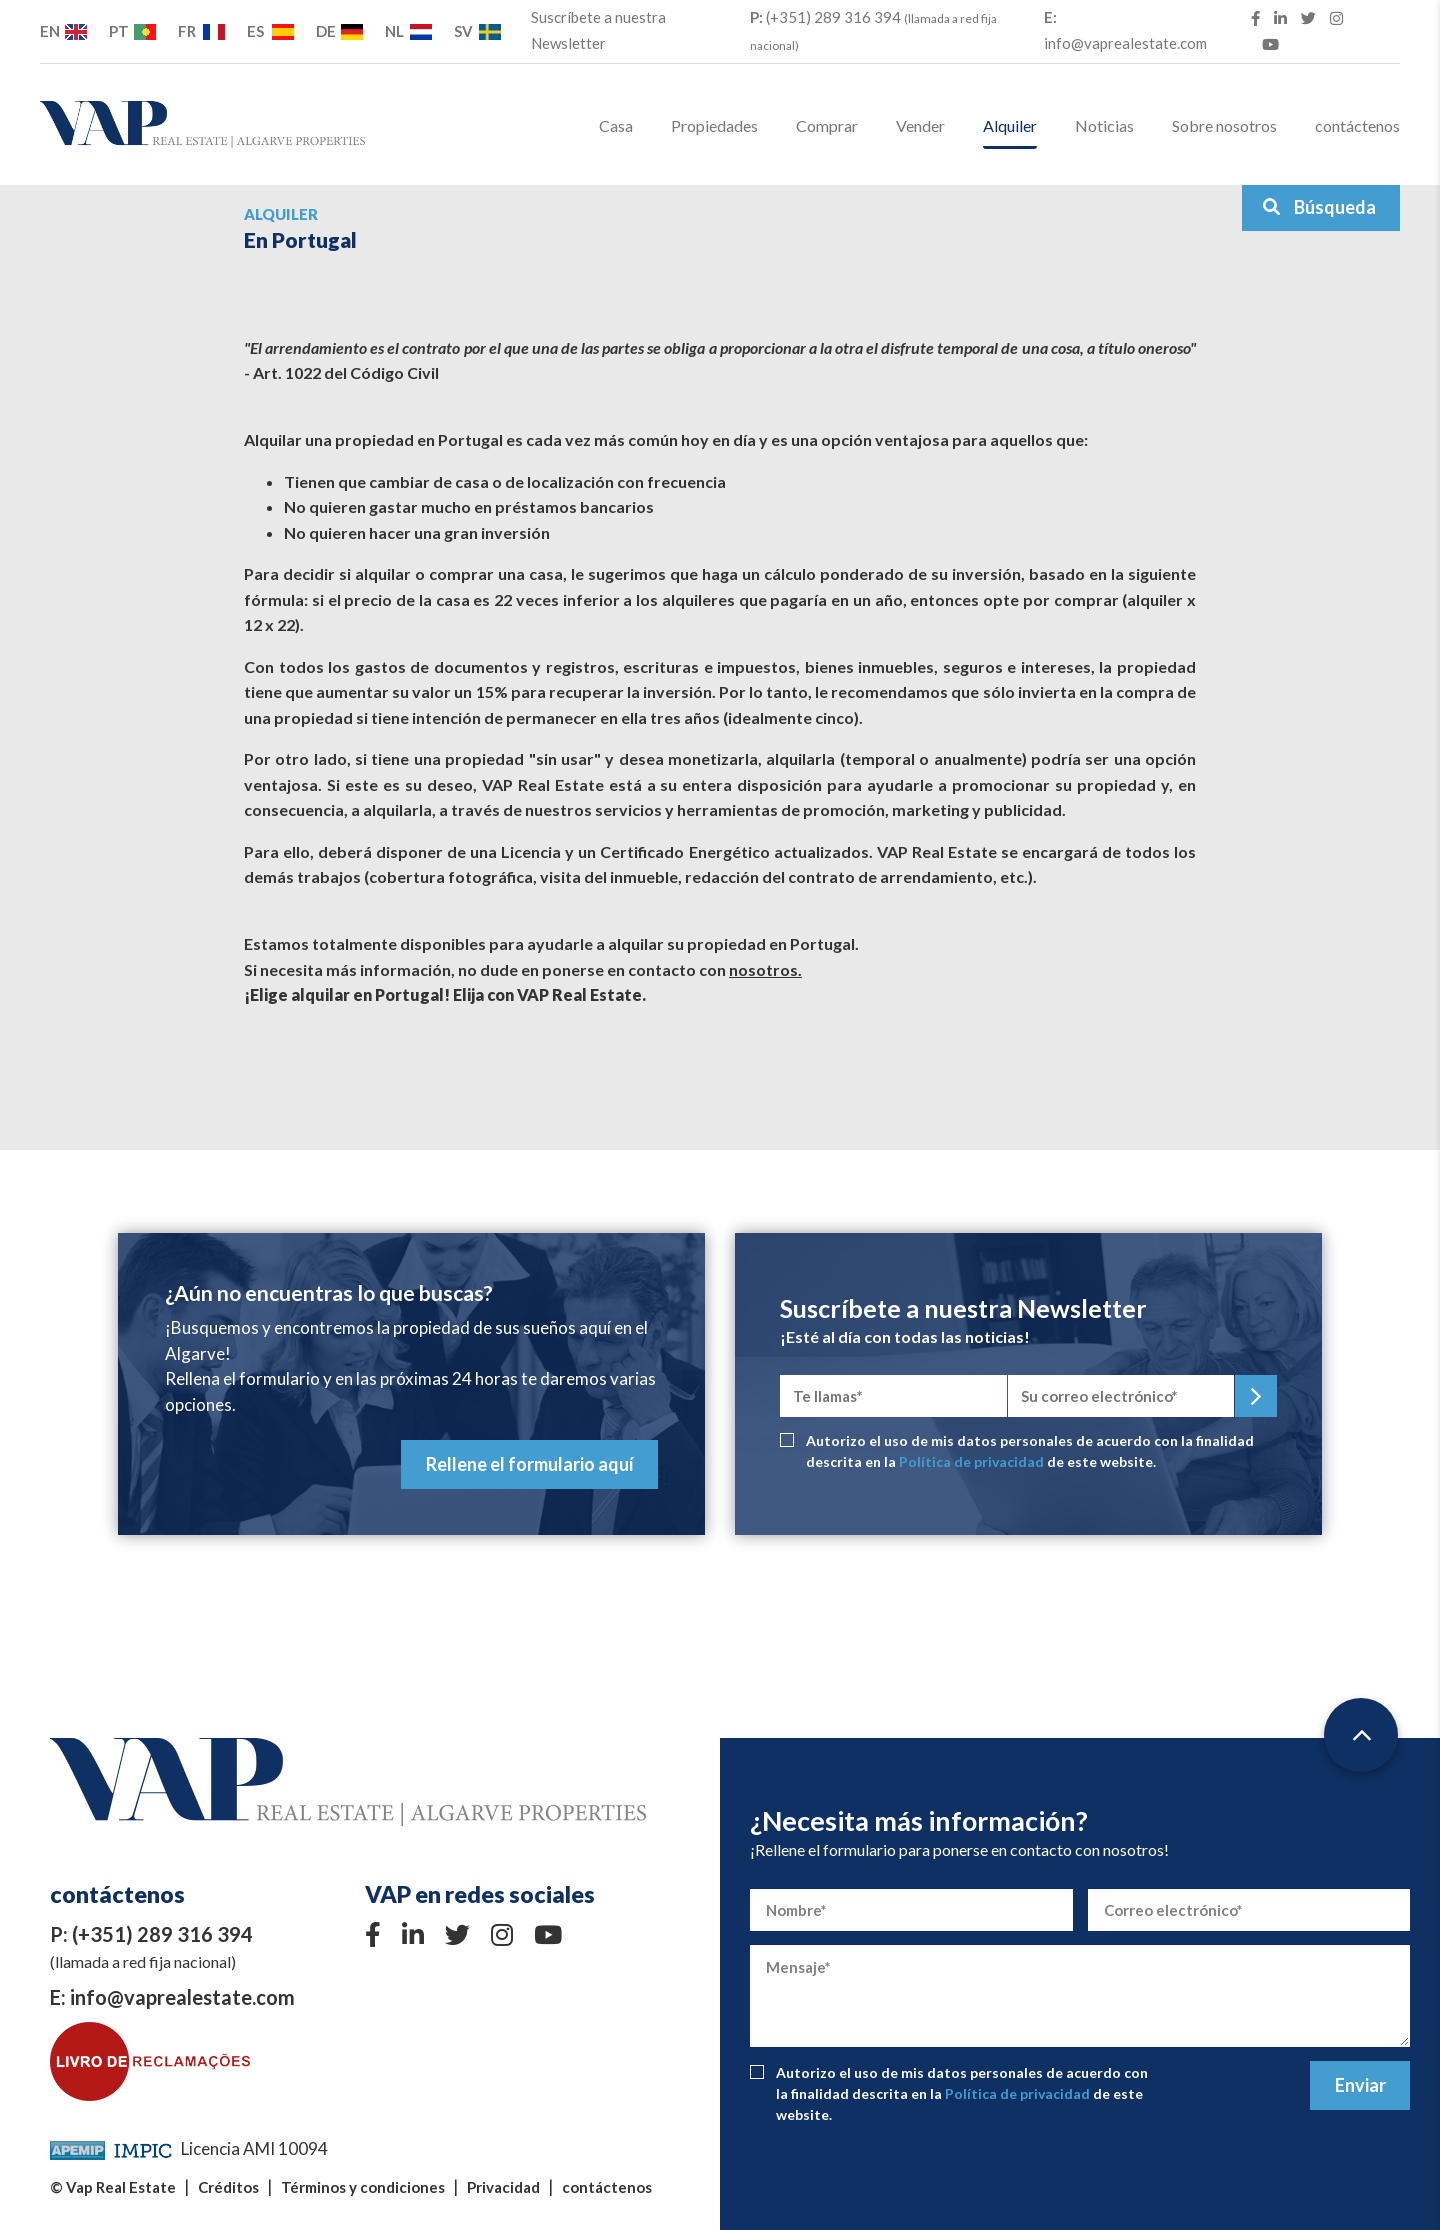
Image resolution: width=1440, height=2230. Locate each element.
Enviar (1360, 2085)
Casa (616, 125)
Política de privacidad (971, 1461)
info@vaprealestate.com (1125, 30)
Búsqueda (1319, 207)
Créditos (228, 2187)
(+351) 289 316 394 (873, 30)
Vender (920, 125)
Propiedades (714, 125)
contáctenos (1357, 125)
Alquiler (1010, 125)
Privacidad (503, 2187)
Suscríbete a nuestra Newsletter (598, 30)
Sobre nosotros (1224, 125)
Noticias (1104, 125)
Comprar (827, 125)
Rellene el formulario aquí (530, 1464)
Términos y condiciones (363, 2187)
